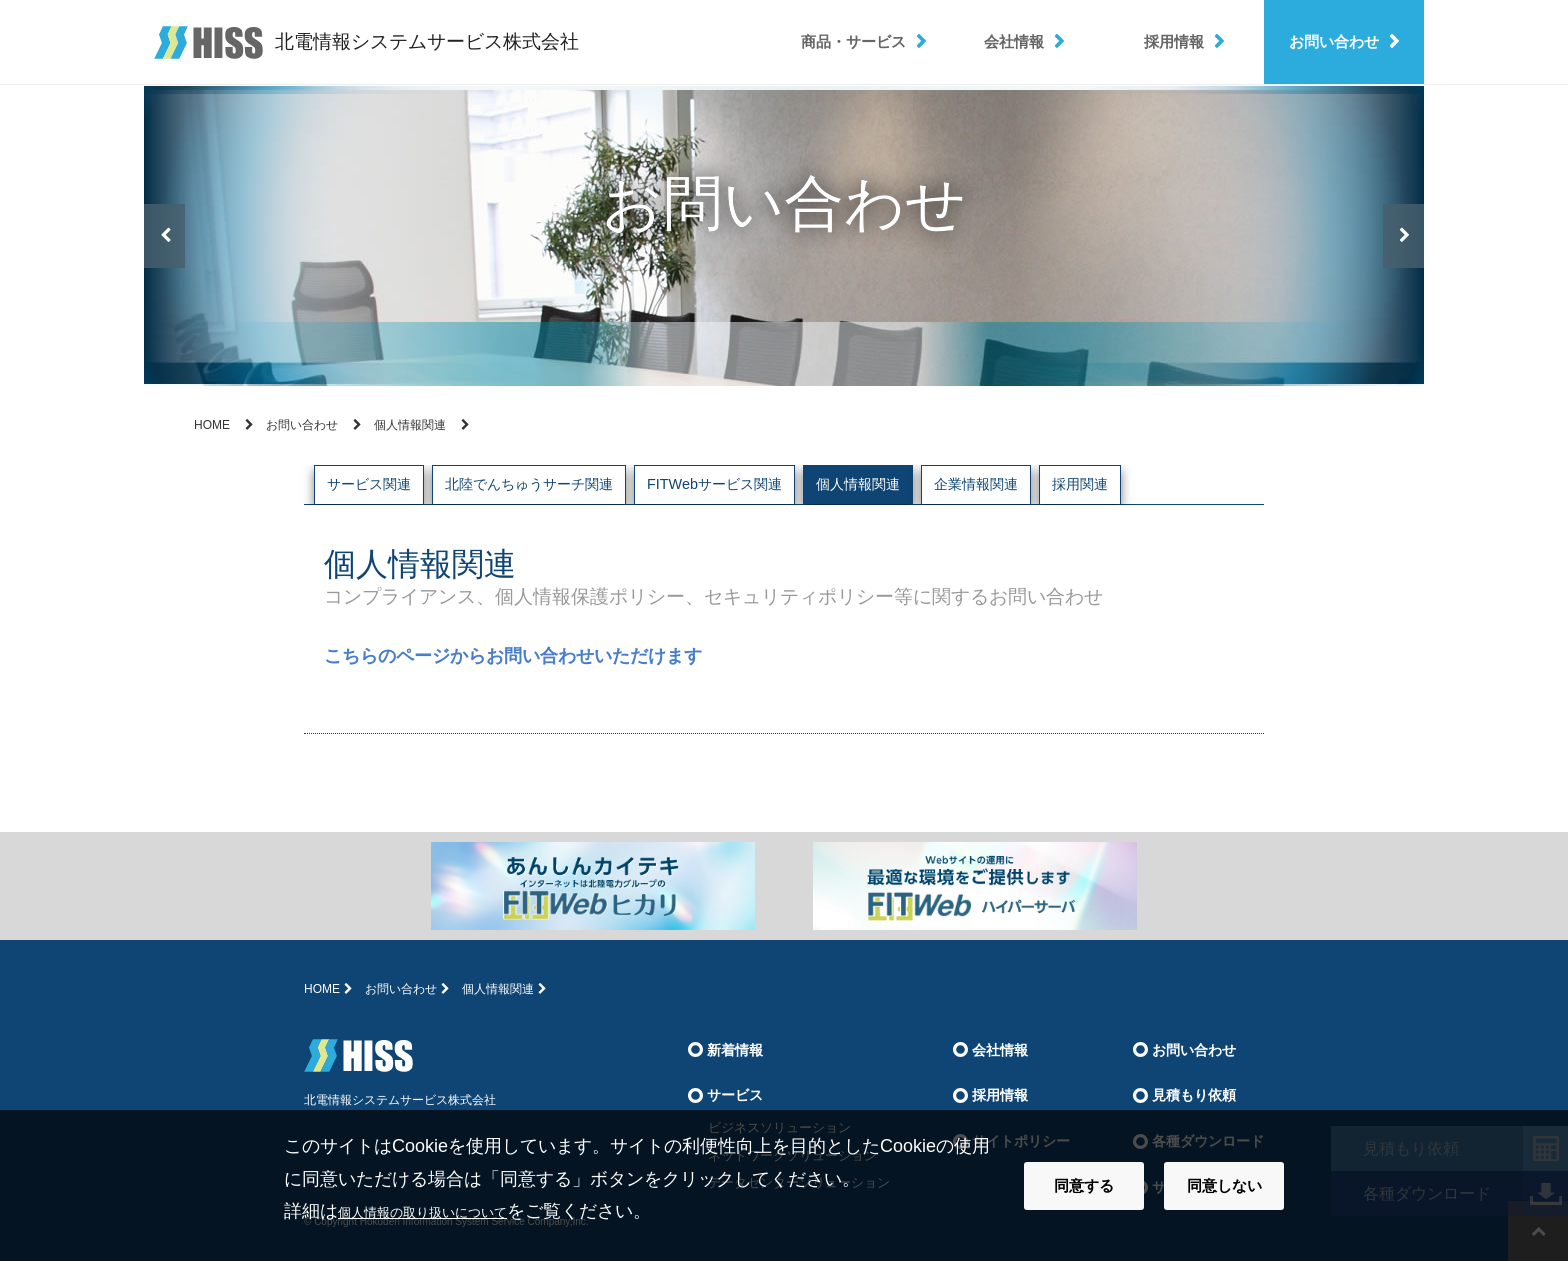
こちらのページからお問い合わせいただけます (513, 656)
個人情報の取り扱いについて (455, 1211)
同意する (1084, 1185)
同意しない (1224, 1185)
